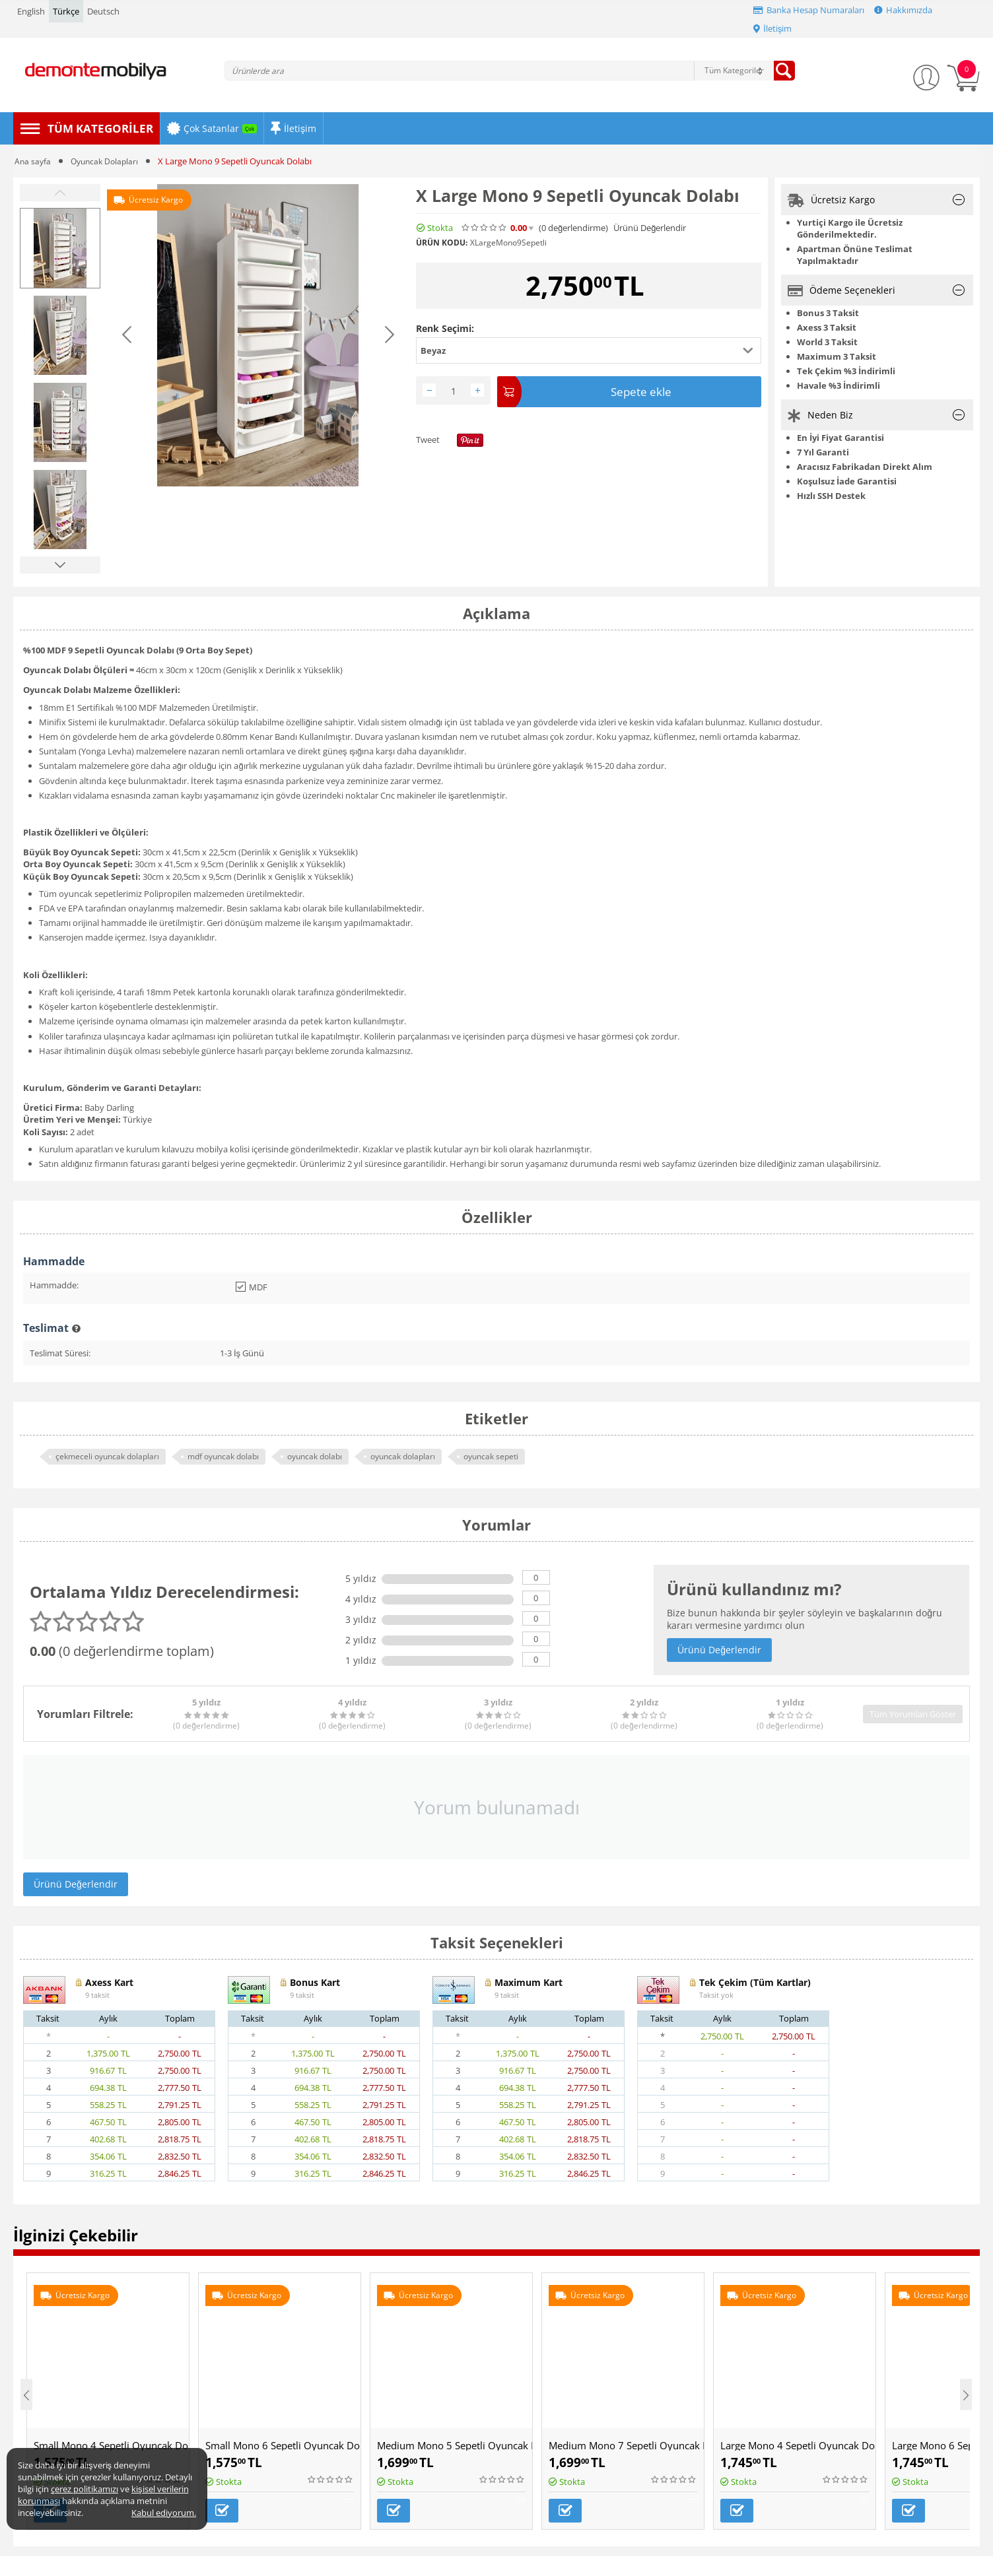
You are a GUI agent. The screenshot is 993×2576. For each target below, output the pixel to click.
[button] (588, 350)
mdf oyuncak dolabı (223, 1456)
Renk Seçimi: (445, 328)
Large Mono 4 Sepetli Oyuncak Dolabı (797, 2445)
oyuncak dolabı (314, 1456)
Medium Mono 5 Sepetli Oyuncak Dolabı (454, 2445)
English (31, 11)
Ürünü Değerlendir (649, 228)
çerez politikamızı (84, 2489)
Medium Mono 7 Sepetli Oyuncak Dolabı (626, 2445)
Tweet (428, 437)
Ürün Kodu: (441, 242)
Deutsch (103, 11)
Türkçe (66, 11)
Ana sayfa (33, 161)
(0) (573, 228)
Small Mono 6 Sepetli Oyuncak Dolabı (282, 2445)
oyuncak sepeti (490, 1456)
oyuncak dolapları (402, 1456)
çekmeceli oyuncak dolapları (107, 1456)
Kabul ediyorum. (163, 2513)
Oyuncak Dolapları (108, 161)
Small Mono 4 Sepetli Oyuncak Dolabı (111, 2445)
